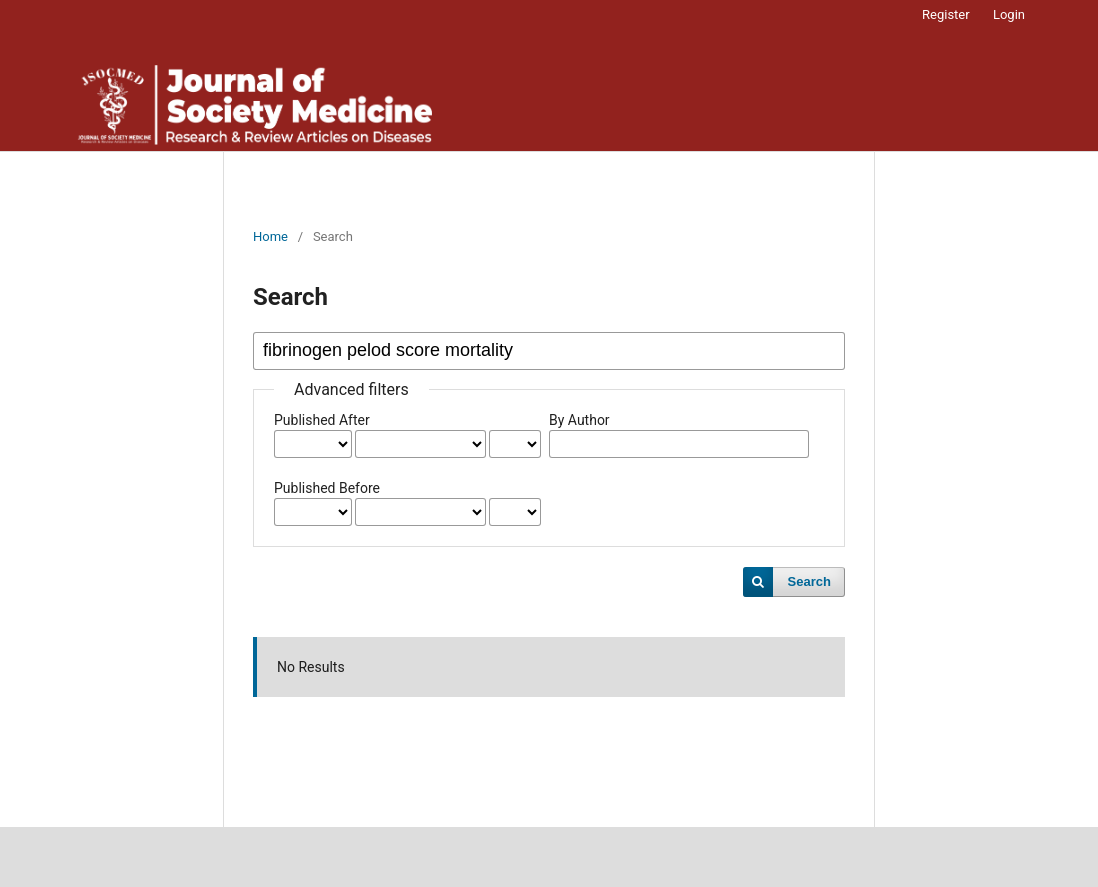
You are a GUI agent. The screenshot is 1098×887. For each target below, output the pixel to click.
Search (809, 581)
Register (946, 14)
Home (270, 236)
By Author (579, 420)
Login (1009, 14)
